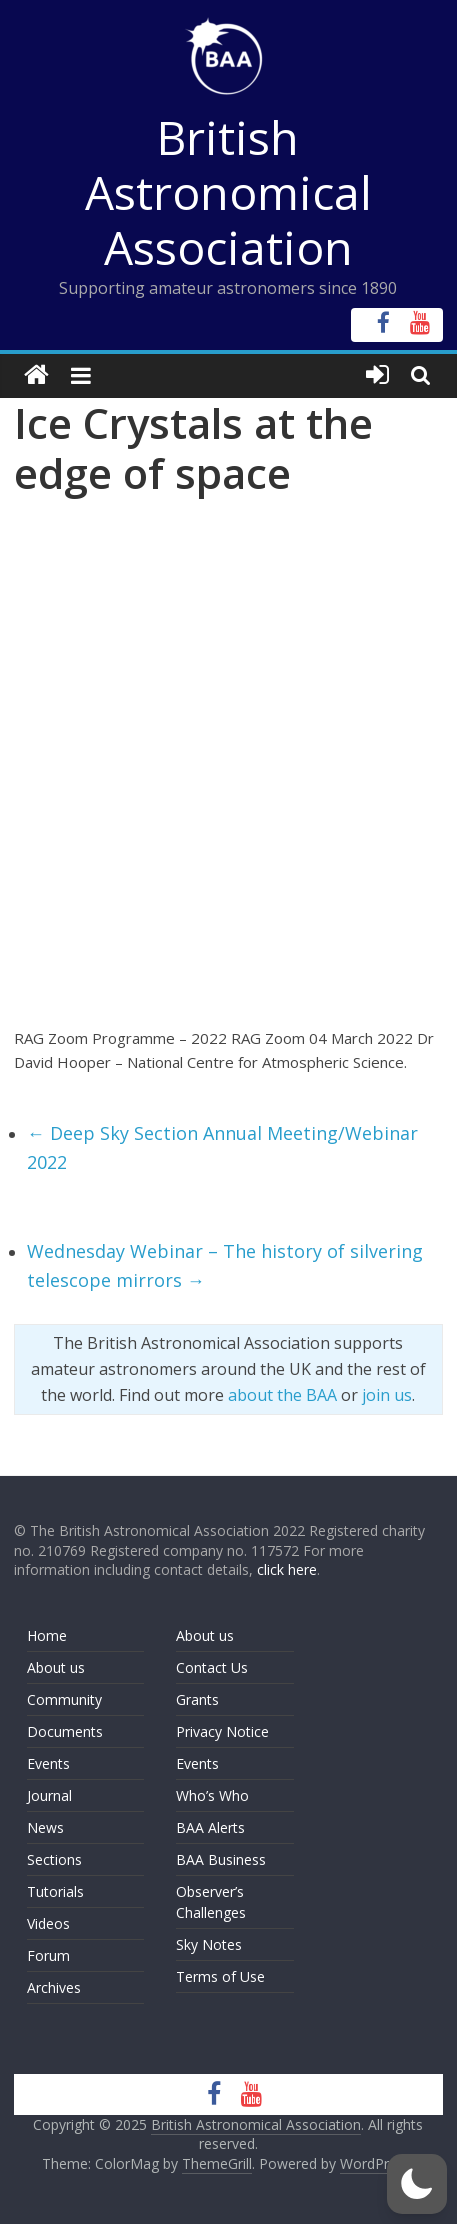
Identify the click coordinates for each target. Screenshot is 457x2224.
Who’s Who (212, 1795)
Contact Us (212, 1667)
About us (56, 1667)
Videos (48, 1923)
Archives (54, 1987)
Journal (49, 1795)
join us (387, 1395)
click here (287, 1569)
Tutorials (55, 1891)
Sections (54, 1859)
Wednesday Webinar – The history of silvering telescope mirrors (225, 1265)
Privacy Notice (222, 1731)
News (45, 1827)
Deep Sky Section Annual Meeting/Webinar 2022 (222, 1147)
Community (64, 1699)
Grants (197, 1699)
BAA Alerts (210, 1827)
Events (48, 1763)
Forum (48, 1955)
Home (47, 1635)
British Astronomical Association (228, 192)
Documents (65, 1731)
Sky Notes (209, 1944)
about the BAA (282, 1395)
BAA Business (221, 1859)
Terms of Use (220, 1976)
